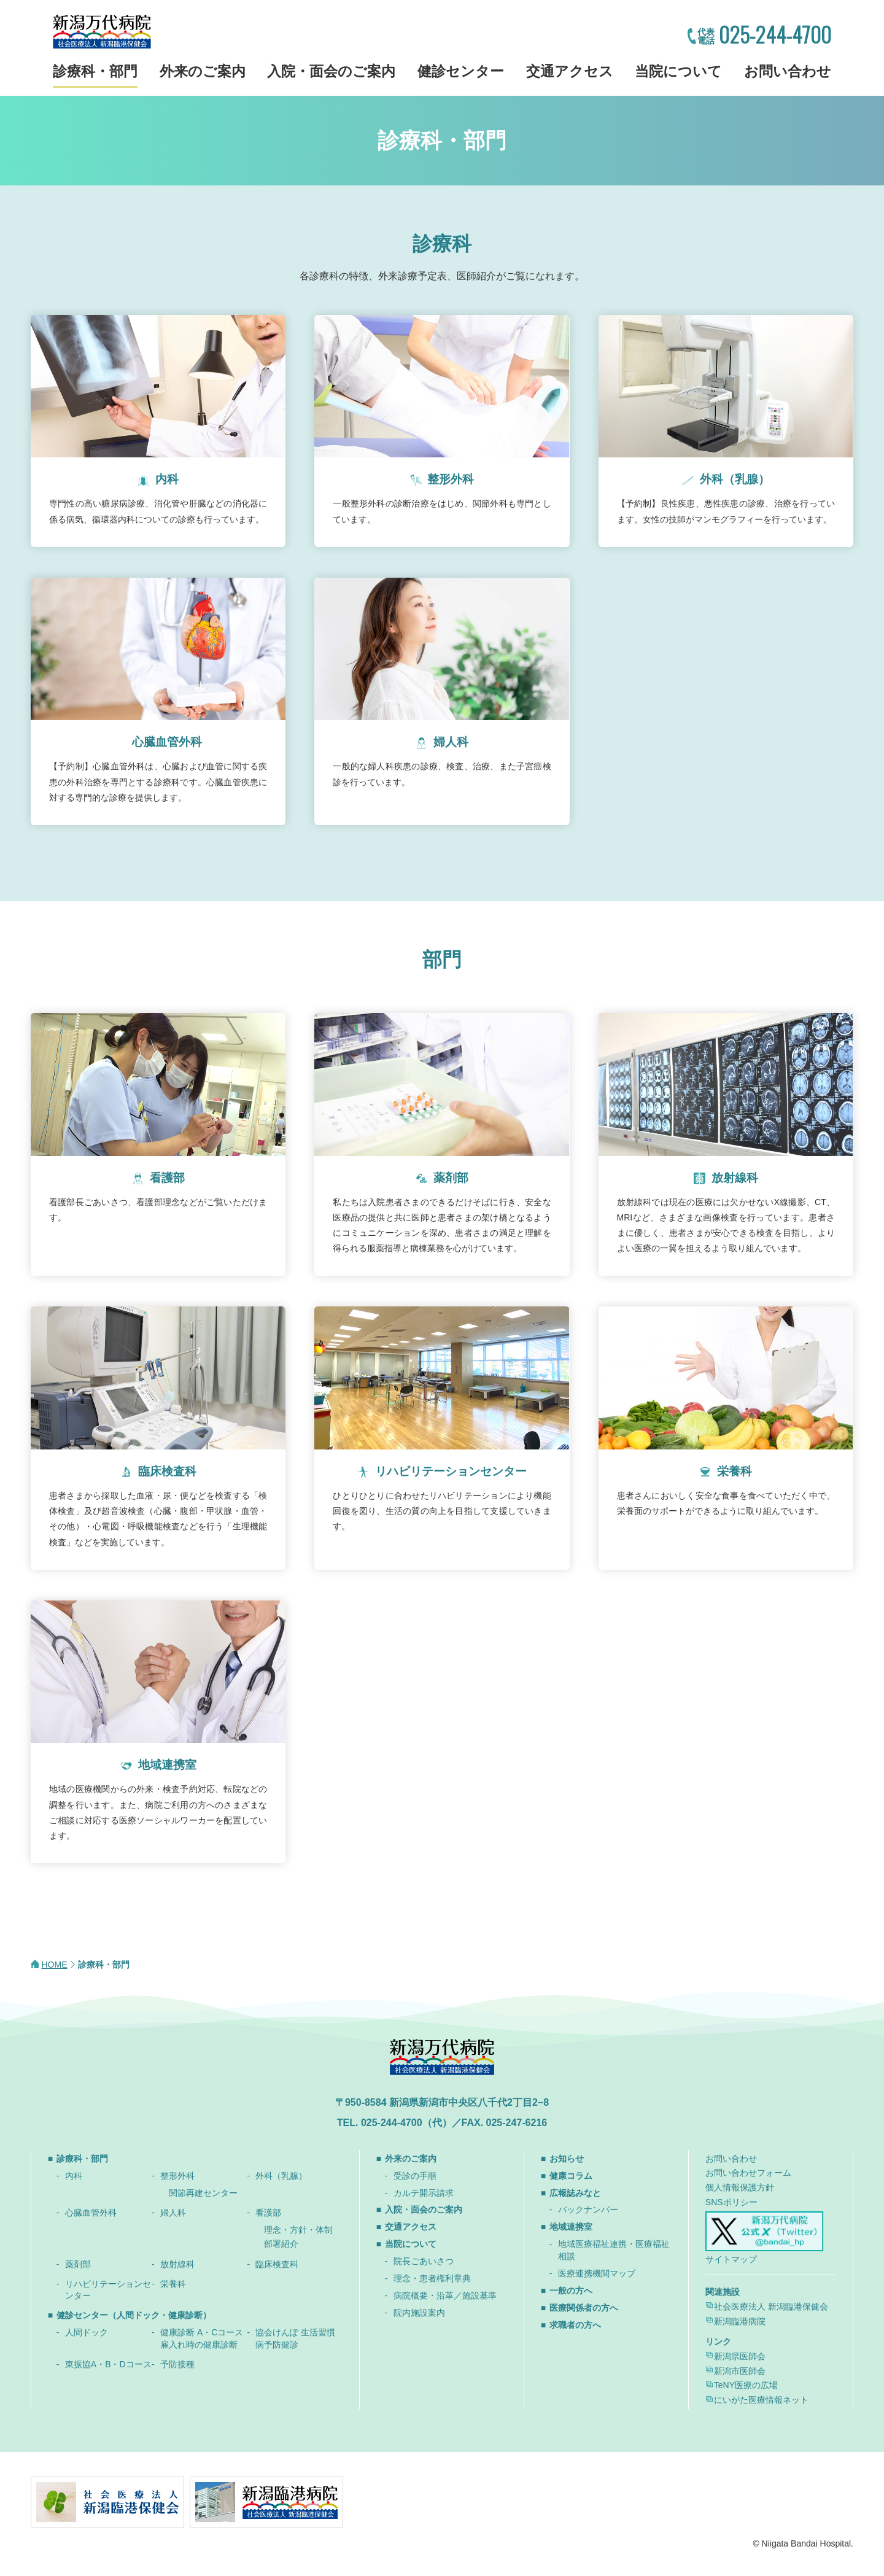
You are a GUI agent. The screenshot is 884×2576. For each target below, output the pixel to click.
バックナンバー (588, 2209)
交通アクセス (569, 71)
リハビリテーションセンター (108, 2290)
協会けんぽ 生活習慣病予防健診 (295, 2338)
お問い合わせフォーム (748, 2173)
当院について (678, 71)
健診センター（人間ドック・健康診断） (133, 2315)
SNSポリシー (731, 2202)
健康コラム (570, 2176)
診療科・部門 (95, 71)
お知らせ (566, 2158)
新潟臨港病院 (740, 2321)
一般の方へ (570, 2290)
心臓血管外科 (91, 2212)
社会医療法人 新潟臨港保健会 (771, 2306)
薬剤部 (78, 2264)
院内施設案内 (419, 2313)
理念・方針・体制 (298, 2230)
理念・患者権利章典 (432, 2278)
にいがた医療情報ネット (761, 2400)
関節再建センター (203, 2193)
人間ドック (86, 2332)
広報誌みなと (575, 2193)
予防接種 (177, 2364)
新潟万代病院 (102, 32)
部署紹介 (281, 2244)
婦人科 (173, 2212)
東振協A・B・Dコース (108, 2364)
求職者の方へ (575, 2325)
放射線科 (177, 2264)
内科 (73, 2176)
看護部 (268, 2212)
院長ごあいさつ (424, 2261)
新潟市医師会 (740, 2371)
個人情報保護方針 (739, 2187)
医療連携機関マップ (596, 2273)
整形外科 (177, 2176)
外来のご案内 (203, 71)
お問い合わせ (787, 71)
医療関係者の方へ (583, 2308)
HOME (55, 1964)
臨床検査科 (276, 2264)
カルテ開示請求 (424, 2193)
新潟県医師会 (740, 2356)
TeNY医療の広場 (746, 2385)
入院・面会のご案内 (331, 71)
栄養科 (173, 2284)
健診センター (460, 71)
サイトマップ (731, 2259)
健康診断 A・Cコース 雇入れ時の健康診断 (201, 2338)
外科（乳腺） (281, 2176)
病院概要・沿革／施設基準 (445, 2295)
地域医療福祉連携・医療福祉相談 (614, 2250)
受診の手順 (415, 2176)
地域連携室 (570, 2227)
